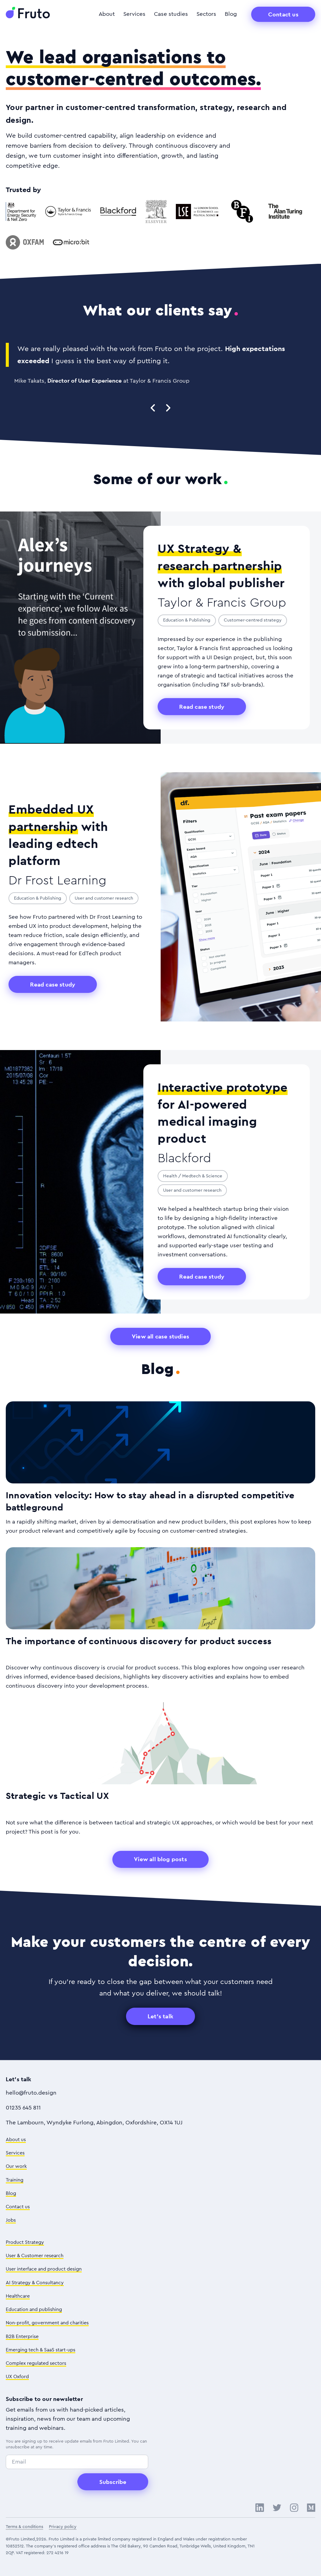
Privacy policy (63, 2527)
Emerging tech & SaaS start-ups (40, 2349)
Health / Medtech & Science (192, 1176)
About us (16, 2139)
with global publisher (221, 565)
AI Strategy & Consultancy (35, 2282)
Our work (16, 2166)
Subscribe (113, 2481)
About (107, 14)
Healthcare (18, 2296)
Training (14, 2180)
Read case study (201, 706)
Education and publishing (34, 2309)
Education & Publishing (186, 620)
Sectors (206, 14)
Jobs (11, 2220)
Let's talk (160, 2016)
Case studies (171, 14)
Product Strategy (25, 2242)
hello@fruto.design (31, 2093)
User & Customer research (34, 2255)
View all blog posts (160, 1859)
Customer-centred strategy (253, 620)
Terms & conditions (24, 2527)
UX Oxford (17, 2376)
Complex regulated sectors (36, 2363)
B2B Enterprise (22, 2336)
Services (134, 14)
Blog (231, 14)
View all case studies (160, 1336)
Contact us (283, 14)
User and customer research (104, 898)
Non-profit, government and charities (47, 2322)
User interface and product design (44, 2269)
